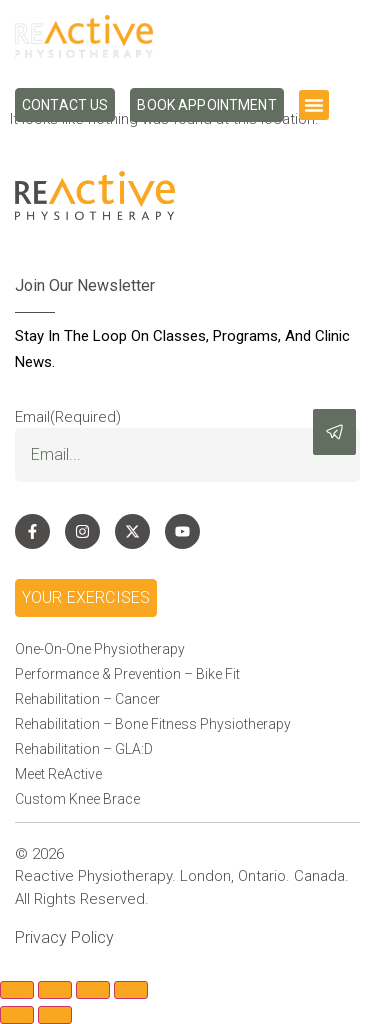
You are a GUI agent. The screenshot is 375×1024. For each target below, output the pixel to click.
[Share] (93, 990)
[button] (314, 105)
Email (68, 417)
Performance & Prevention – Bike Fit (127, 674)
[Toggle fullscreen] (55, 990)
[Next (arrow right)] (55, 1015)
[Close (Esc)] (131, 990)
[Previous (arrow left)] (17, 1015)
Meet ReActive (58, 774)
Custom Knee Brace (77, 799)
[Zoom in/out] (17, 990)
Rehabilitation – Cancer (87, 699)
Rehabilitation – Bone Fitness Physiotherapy (153, 724)
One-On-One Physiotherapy (100, 649)
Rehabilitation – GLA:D (84, 749)
